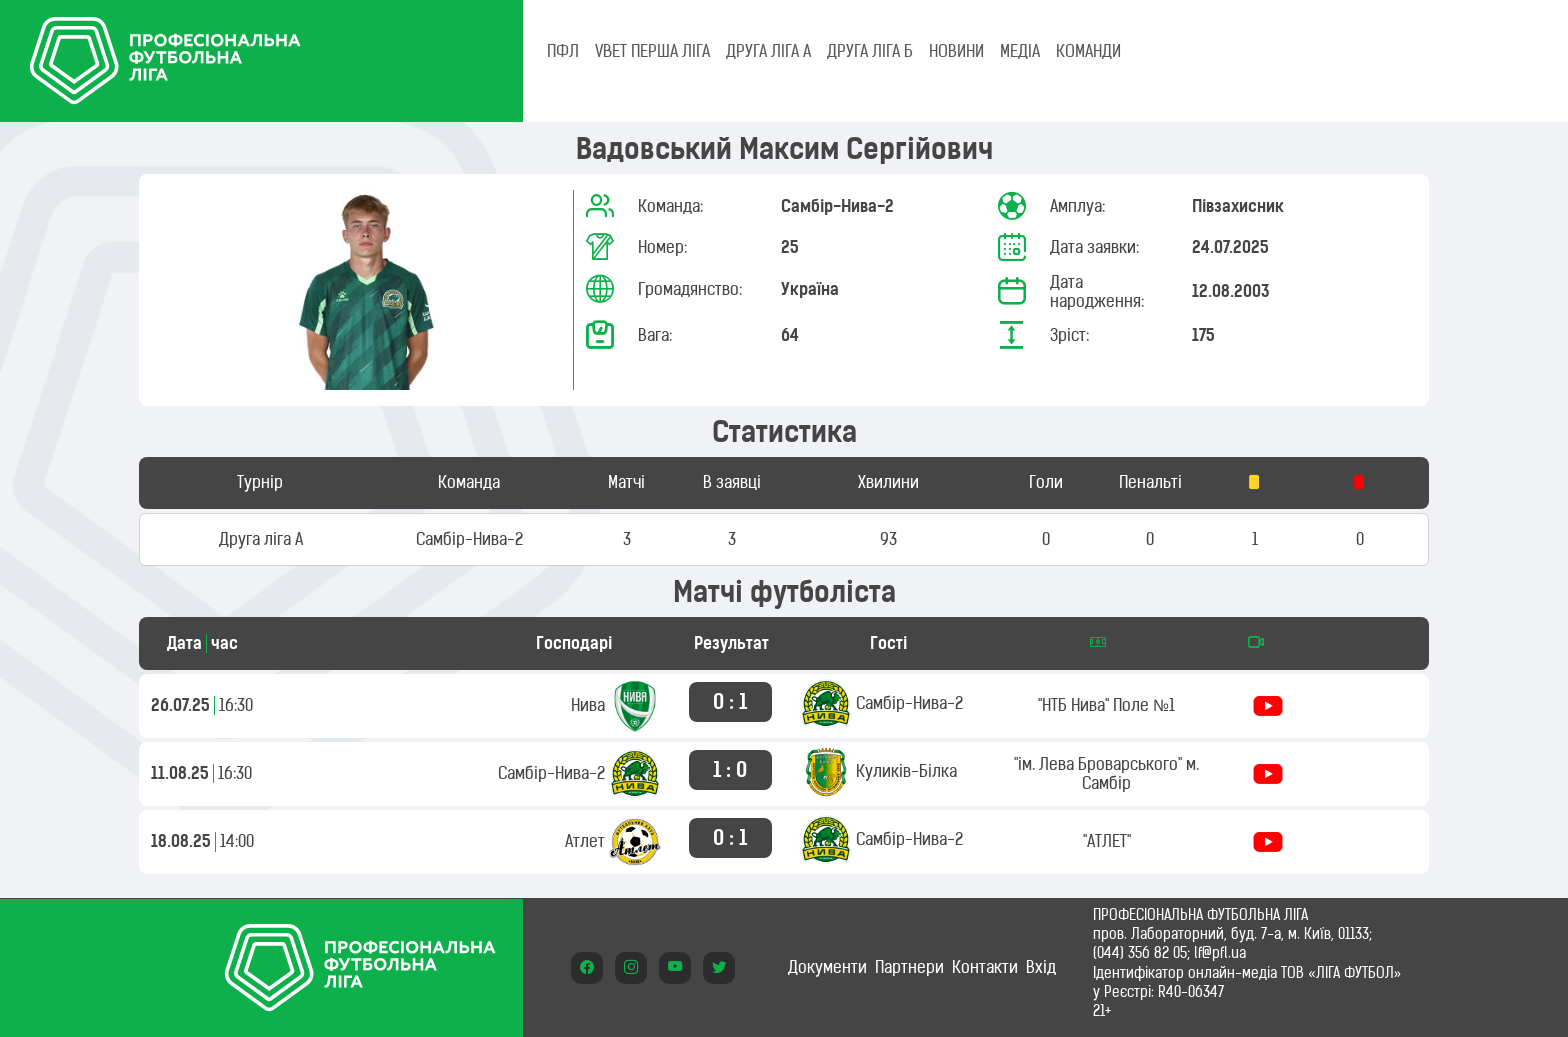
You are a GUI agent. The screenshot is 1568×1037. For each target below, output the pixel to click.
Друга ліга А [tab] (768, 51)
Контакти (985, 967)
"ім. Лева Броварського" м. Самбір (1106, 773)
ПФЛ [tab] (563, 51)
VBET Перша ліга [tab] (652, 51)
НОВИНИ (956, 51)
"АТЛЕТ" (1107, 841)
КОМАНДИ (1088, 51)
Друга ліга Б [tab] (870, 51)
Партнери (909, 967)
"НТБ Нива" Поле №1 (1106, 705)
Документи (827, 967)
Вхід (1041, 967)
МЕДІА (1020, 51)
